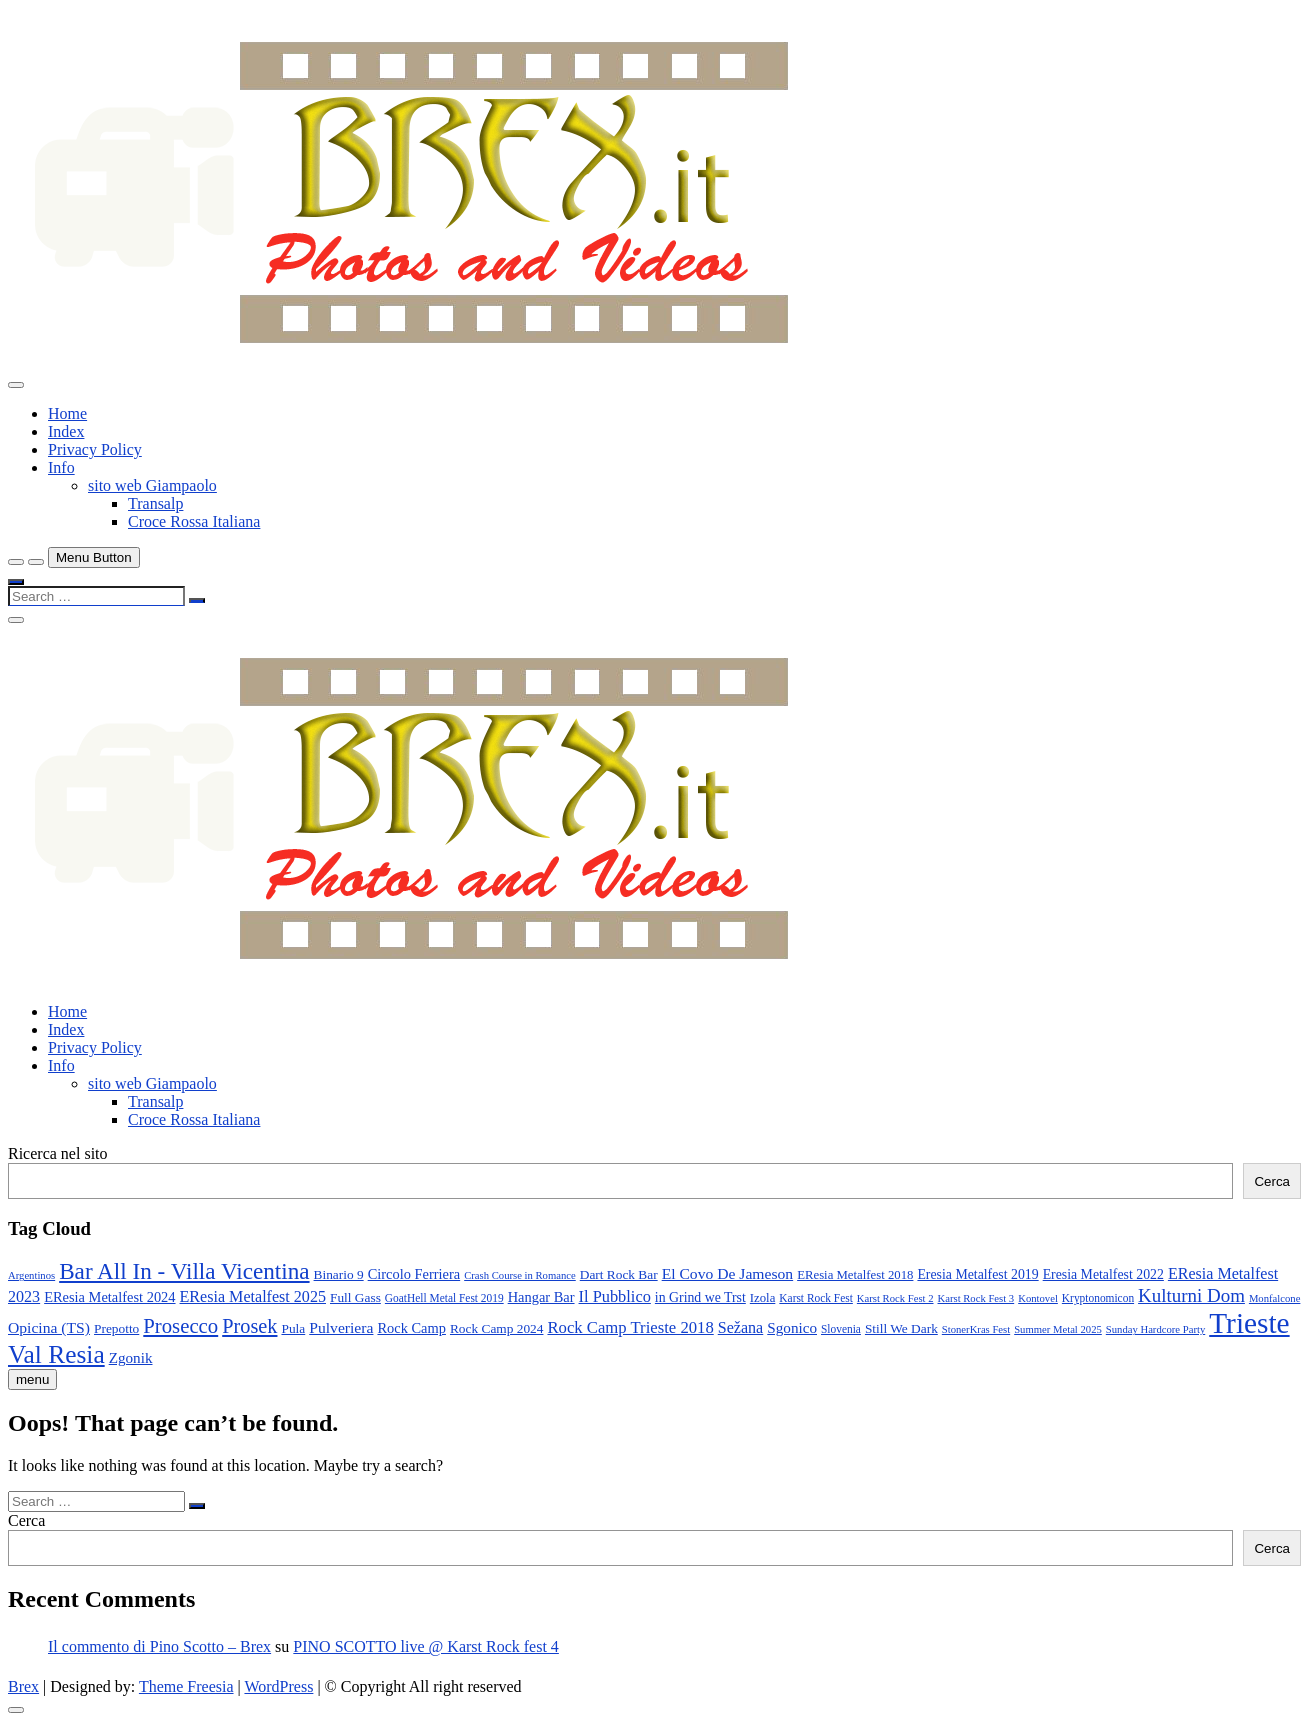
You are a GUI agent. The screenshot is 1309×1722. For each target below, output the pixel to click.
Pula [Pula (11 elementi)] (293, 1328)
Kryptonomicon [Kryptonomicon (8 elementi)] (1098, 1298)
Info (61, 467)
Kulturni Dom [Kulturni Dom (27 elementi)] (1191, 1295)
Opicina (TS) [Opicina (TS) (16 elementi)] (49, 1327)
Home (67, 413)
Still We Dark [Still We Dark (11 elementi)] (901, 1328)
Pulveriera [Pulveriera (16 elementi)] (341, 1327)
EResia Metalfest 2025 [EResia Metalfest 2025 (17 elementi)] (253, 1296)
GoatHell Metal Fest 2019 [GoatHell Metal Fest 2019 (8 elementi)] (444, 1298)
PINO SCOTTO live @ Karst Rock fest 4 (426, 1646)
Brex (23, 1686)
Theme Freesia (186, 1686)
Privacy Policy (95, 449)
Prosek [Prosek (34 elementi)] (249, 1326)
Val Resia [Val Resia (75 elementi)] (56, 1354)
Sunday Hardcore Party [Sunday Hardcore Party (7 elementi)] (1155, 1329)
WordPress (278, 1686)
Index (66, 431)
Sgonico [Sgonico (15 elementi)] (792, 1327)
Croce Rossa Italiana (194, 521)
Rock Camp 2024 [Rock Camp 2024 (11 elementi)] (497, 1328)
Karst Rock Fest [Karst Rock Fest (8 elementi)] (816, 1298)
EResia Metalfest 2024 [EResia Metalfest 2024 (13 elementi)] (109, 1297)
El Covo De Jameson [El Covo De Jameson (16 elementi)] (728, 1273)
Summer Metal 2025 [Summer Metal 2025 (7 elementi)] (1058, 1329)
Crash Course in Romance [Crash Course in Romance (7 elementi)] (520, 1275)
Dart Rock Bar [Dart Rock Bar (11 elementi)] (619, 1274)
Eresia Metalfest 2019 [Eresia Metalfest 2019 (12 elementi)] (977, 1274)
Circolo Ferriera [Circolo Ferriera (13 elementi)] (414, 1274)
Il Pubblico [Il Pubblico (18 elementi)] (615, 1296)
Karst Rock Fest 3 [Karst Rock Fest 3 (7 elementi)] (976, 1298)
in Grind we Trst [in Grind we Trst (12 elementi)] (700, 1297)
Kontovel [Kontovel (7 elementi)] (1038, 1298)
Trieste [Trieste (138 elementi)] (1249, 1323)
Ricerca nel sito (58, 1153)
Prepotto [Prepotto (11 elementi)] (116, 1328)
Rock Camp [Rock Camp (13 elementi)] (411, 1328)
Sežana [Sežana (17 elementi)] (741, 1327)
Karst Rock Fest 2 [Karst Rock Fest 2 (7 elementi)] (895, 1298)
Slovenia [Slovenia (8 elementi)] (841, 1329)
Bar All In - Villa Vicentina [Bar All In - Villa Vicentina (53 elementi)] (184, 1271)
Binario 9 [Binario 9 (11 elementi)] (339, 1274)
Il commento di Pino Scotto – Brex (159, 1646)
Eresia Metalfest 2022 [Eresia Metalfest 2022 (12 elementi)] (1103, 1274)
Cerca (1272, 1181)
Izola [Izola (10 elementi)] (763, 1298)
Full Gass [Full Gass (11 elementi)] (355, 1297)
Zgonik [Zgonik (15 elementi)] (131, 1357)
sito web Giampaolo (152, 485)
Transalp (155, 503)
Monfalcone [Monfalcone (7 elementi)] (1275, 1298)
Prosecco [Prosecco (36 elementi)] (180, 1326)
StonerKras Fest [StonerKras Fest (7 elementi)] (976, 1329)
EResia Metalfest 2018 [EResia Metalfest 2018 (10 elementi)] (855, 1275)
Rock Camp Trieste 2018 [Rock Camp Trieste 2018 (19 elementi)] (630, 1327)
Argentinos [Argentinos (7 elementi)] (31, 1275)
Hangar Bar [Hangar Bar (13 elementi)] (541, 1297)
